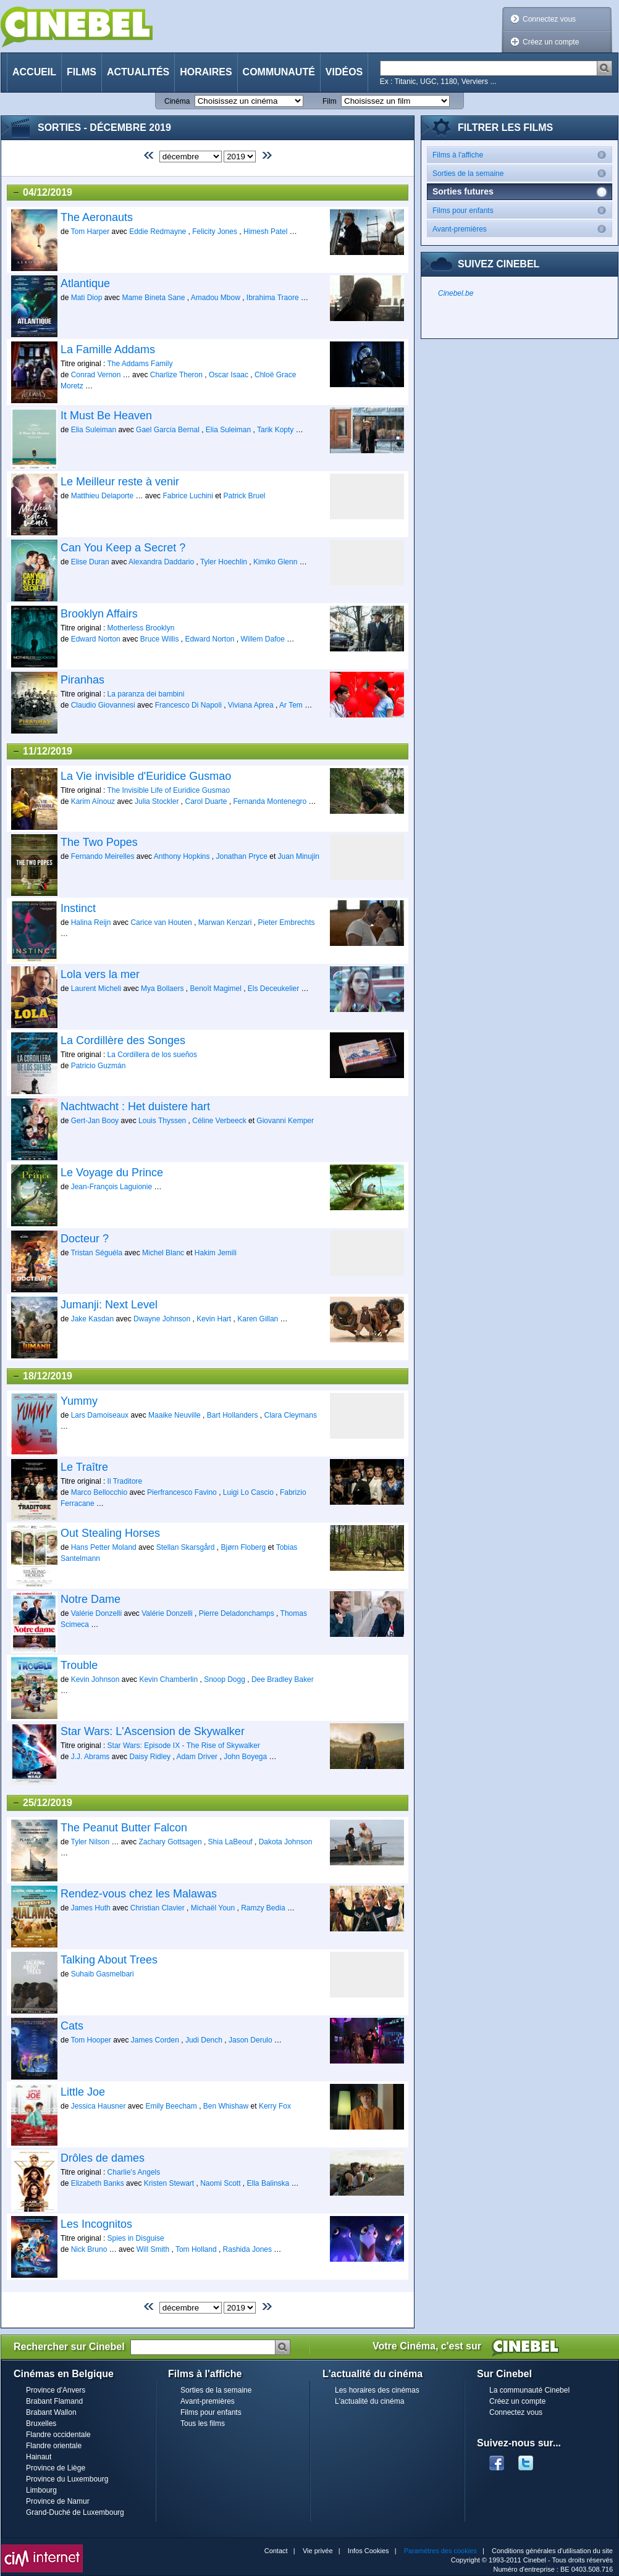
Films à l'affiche (522, 154)
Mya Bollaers (162, 988)
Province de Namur (58, 2501)
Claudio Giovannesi (103, 705)
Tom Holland (196, 2249)
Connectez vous (549, 19)
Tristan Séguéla (96, 1252)
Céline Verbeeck (219, 1120)
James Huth (91, 1908)
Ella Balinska (268, 2183)
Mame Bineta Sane (153, 297)
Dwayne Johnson (162, 1319)
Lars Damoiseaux (99, 1415)
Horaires (206, 72)
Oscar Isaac (228, 374)
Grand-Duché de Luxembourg (75, 2512)
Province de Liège (55, 2468)
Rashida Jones (247, 2249)
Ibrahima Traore (272, 297)
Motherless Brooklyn (141, 628)
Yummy (79, 1401)
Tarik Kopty (275, 429)
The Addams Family (139, 363)
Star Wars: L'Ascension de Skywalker (153, 1731)
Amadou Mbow (215, 297)
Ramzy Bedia (263, 1908)
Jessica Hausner (98, 2106)
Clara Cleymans (290, 1415)
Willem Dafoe (263, 639)
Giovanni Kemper (285, 1120)
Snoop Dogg (224, 1679)
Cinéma (177, 101)
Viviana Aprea (251, 705)
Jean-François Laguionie (111, 1186)
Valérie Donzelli (96, 1613)
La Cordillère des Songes (123, 1040)
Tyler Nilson (89, 1842)
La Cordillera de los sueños (152, 1054)
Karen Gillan (257, 1319)
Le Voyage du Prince (112, 1172)
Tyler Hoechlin (223, 562)
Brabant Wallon (51, 2412)
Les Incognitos (96, 2224)
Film (329, 101)
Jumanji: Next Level (109, 1304)
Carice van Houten (161, 922)
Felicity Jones (214, 231)
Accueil (34, 72)
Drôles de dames (103, 2158)
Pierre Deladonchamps (236, 1613)
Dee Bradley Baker (282, 1679)
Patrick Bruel (245, 495)
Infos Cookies (368, 2550)
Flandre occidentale (58, 2434)
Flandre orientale (54, 2445)
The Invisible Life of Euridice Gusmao (168, 790)
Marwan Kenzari (225, 922)
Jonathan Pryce (241, 856)
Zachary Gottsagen (170, 1842)
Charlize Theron (176, 374)
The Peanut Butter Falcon (124, 1827)
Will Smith (153, 2249)
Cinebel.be (455, 293)
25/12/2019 (42, 1803)
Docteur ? (85, 1238)
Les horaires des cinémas (377, 2390)
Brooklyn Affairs (99, 614)
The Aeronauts (97, 217)
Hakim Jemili (216, 1252)
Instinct (78, 908)
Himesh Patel (265, 231)
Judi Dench (203, 2040)
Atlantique (85, 283)
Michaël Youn (213, 1908)
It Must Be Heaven (106, 415)
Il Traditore (125, 1481)
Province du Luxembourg (67, 2479)
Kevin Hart (213, 1319)
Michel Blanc (163, 1252)
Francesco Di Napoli (188, 705)
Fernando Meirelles (103, 856)
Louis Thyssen (162, 1120)
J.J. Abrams (90, 1756)
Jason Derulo (250, 2040)
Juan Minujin (298, 856)
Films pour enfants (522, 210)
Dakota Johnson (286, 1842)
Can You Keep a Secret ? (123, 548)
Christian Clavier (157, 1908)
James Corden (155, 2040)
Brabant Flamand (54, 2401)
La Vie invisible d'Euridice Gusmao (146, 776)
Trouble (79, 1665)
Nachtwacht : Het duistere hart (135, 1106)
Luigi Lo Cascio (248, 1492)
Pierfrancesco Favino (182, 1492)
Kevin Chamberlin (168, 1679)
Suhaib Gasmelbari (102, 1974)
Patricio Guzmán (98, 1065)
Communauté (279, 72)
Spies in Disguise (135, 2238)
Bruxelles (41, 2423)
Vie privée (318, 2550)
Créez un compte (551, 42)
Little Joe (83, 2092)
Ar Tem (291, 705)
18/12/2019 (42, 1376)
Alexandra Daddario (161, 562)
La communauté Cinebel (529, 2390)
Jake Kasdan (92, 1319)
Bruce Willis (159, 639)
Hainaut (38, 2457)
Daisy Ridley (150, 1756)
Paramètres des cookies (440, 2550)
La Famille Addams (108, 349)
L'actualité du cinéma (369, 2401)
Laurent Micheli (96, 988)
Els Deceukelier (273, 988)
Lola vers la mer (100, 974)
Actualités (138, 72)
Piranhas (82, 680)
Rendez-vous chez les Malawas (139, 1894)
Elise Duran (90, 562)
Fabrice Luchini (187, 495)
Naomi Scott (220, 2183)
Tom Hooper (90, 2040)
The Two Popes (99, 842)
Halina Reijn (91, 922)
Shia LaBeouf (230, 1842)
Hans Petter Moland (104, 1547)
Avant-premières (522, 228)
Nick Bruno (89, 2249)
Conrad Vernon (96, 374)
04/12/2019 (42, 192)
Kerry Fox (275, 2106)
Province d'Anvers (55, 2390)
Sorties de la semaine (522, 173)
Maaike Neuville (174, 1415)
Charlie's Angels (134, 2172)
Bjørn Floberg (243, 1547)
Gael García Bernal (168, 429)
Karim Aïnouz (93, 801)
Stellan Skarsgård (185, 1547)
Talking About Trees (109, 1960)
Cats (72, 2026)
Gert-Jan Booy (95, 1120)
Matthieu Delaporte (102, 495)
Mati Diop (87, 297)
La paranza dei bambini (146, 694)
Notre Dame (90, 1599)
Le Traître (84, 1467)
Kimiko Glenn (275, 562)
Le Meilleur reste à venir (120, 481)
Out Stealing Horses (110, 1533)
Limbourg (41, 2490)
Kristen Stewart (169, 2183)
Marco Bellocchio (99, 1492)
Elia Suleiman (93, 429)
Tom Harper (89, 231)
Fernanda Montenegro (270, 801)
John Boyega (245, 1756)
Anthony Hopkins (182, 856)
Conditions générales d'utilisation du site (552, 2550)
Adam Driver (196, 1756)
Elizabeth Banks (97, 2183)
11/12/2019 (42, 751)
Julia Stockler (157, 801)
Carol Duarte (206, 801)
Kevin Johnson (95, 1679)
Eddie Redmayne (157, 231)
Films (81, 72)
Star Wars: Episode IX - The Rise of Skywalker (183, 1745)
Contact (276, 2550)
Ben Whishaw (225, 2106)
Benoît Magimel (215, 988)
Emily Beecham (170, 2106)
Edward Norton (95, 639)
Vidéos (344, 72)
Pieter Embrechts (286, 922)
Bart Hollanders (232, 1415)
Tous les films (202, 2423)
